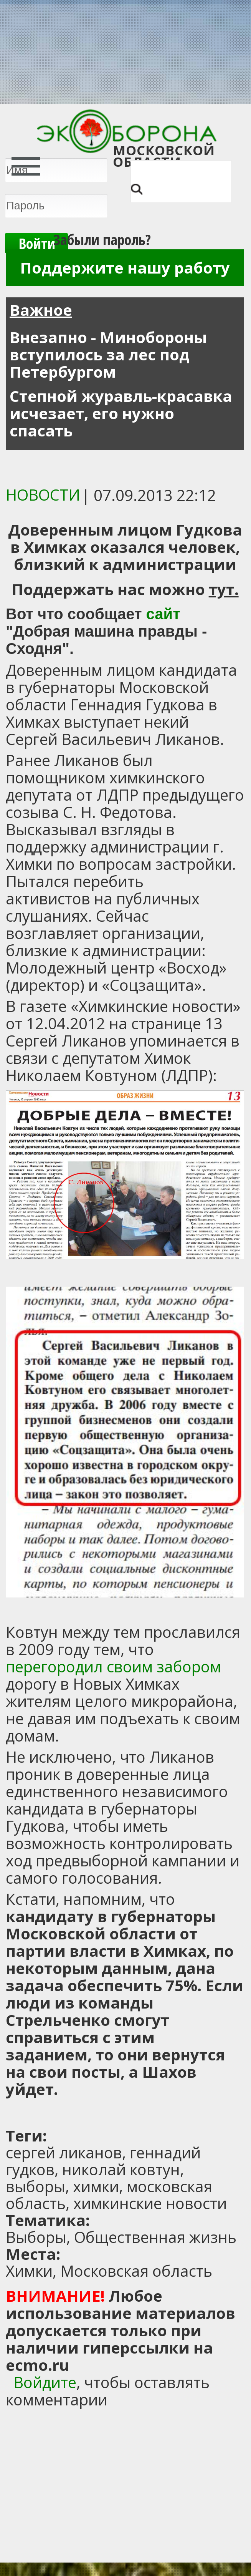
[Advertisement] (102, 2113)
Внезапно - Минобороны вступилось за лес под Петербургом (108, 354)
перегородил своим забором (113, 1666)
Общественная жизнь (155, 2237)
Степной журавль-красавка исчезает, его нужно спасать (121, 413)
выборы (35, 2186)
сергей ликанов (64, 2152)
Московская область (136, 2270)
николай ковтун (121, 2169)
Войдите (44, 2382)
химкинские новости (150, 2203)
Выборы (36, 2237)
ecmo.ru (37, 2364)
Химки (29, 2270)
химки (96, 2186)
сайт (163, 613)
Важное (41, 309)
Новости (43, 494)
